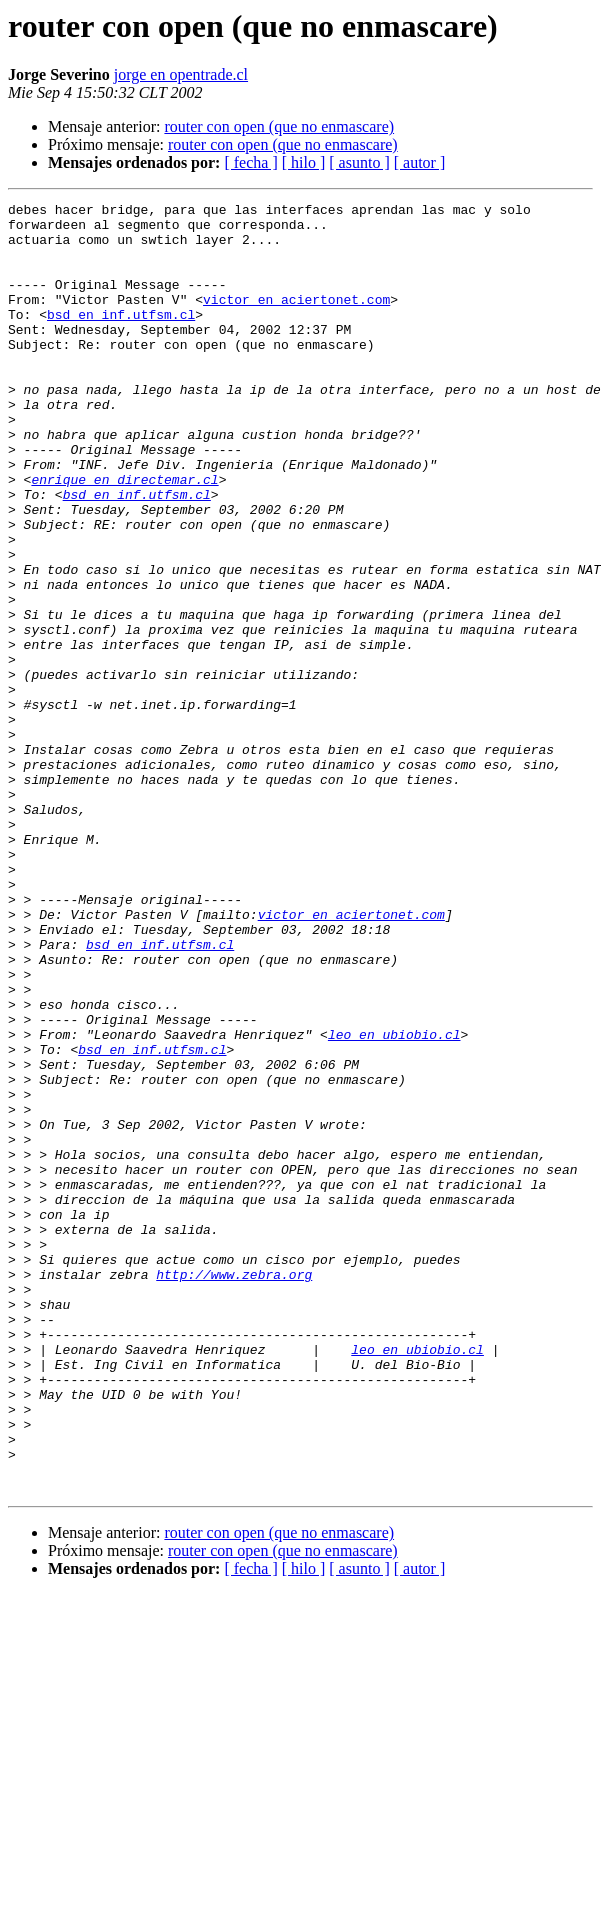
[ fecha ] (250, 162)
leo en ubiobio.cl (394, 1202)
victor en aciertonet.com (296, 320)
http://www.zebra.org (234, 1490)
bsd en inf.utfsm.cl (121, 338)
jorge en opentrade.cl (181, 74)
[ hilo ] (304, 162)
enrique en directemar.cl (124, 536)
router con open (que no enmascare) (279, 126)
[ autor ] (420, 162)
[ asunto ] (359, 162)
